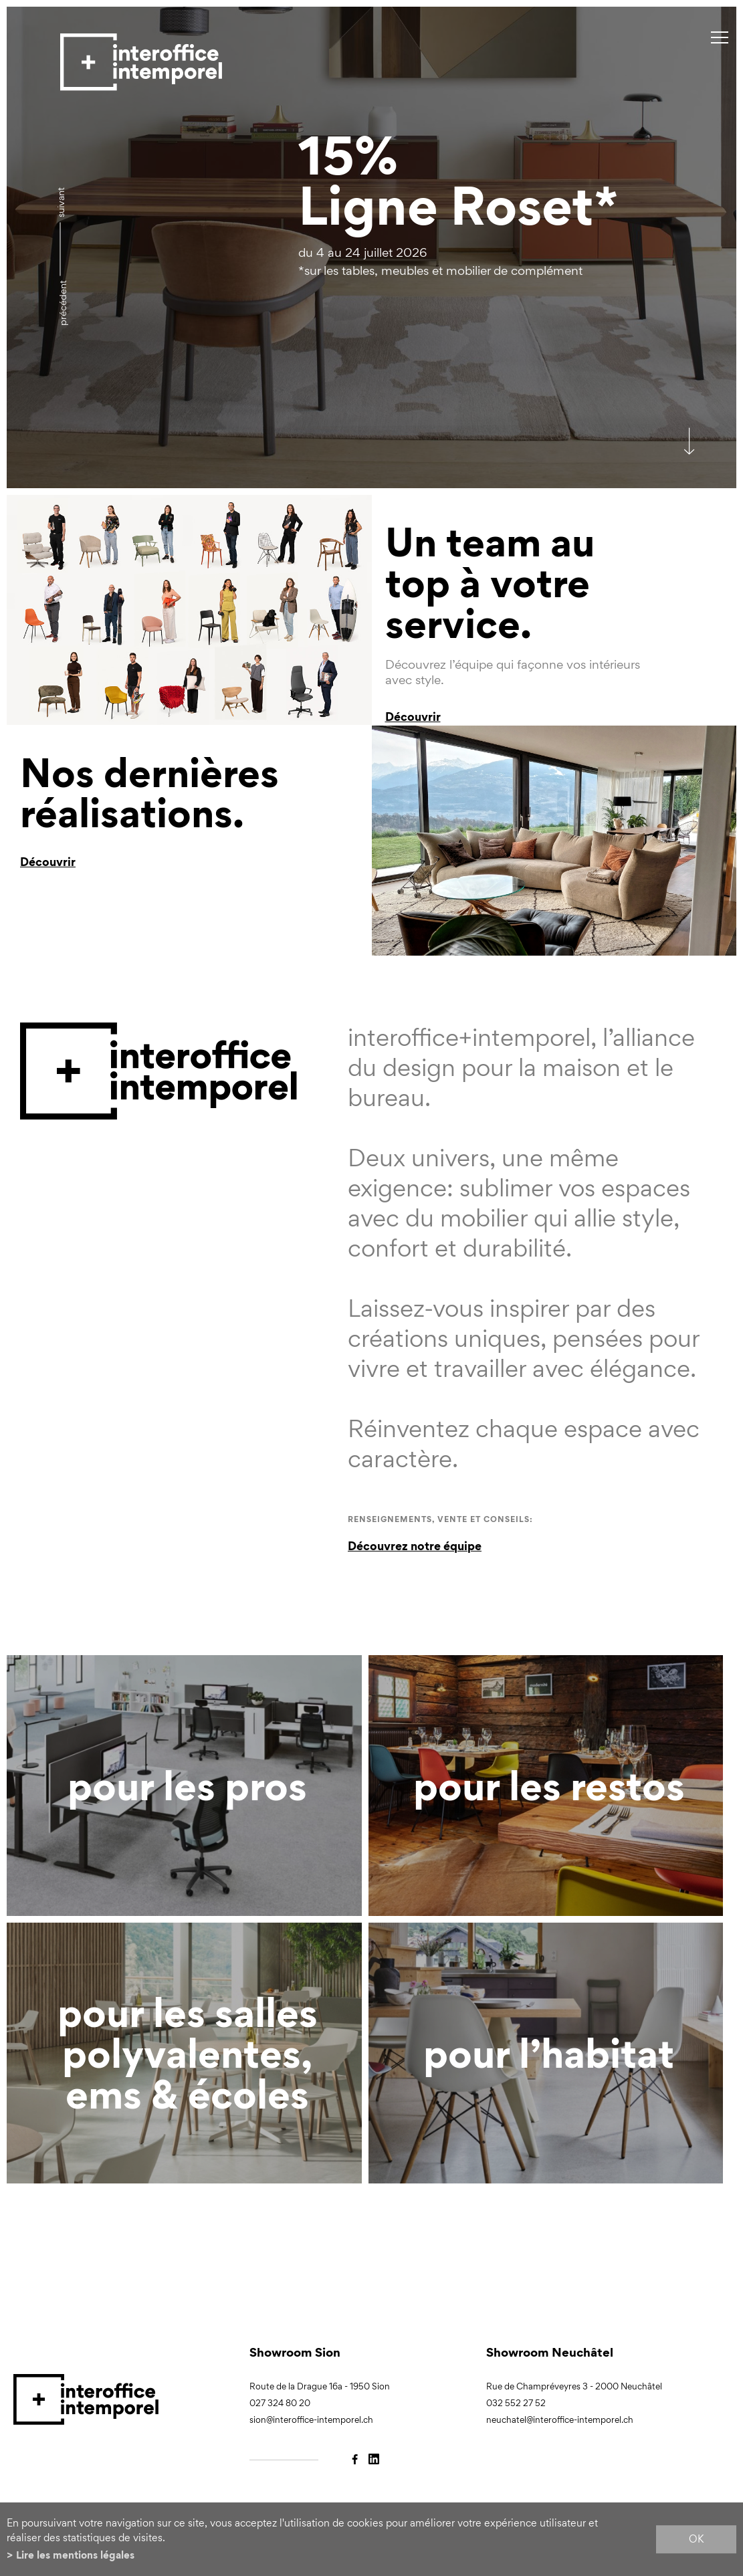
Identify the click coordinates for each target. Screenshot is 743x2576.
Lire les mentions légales (75, 2555)
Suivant (60, 202)
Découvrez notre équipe (415, 1545)
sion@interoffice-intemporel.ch (311, 2420)
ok (696, 2539)
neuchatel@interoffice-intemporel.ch (559, 2420)
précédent (62, 303)
